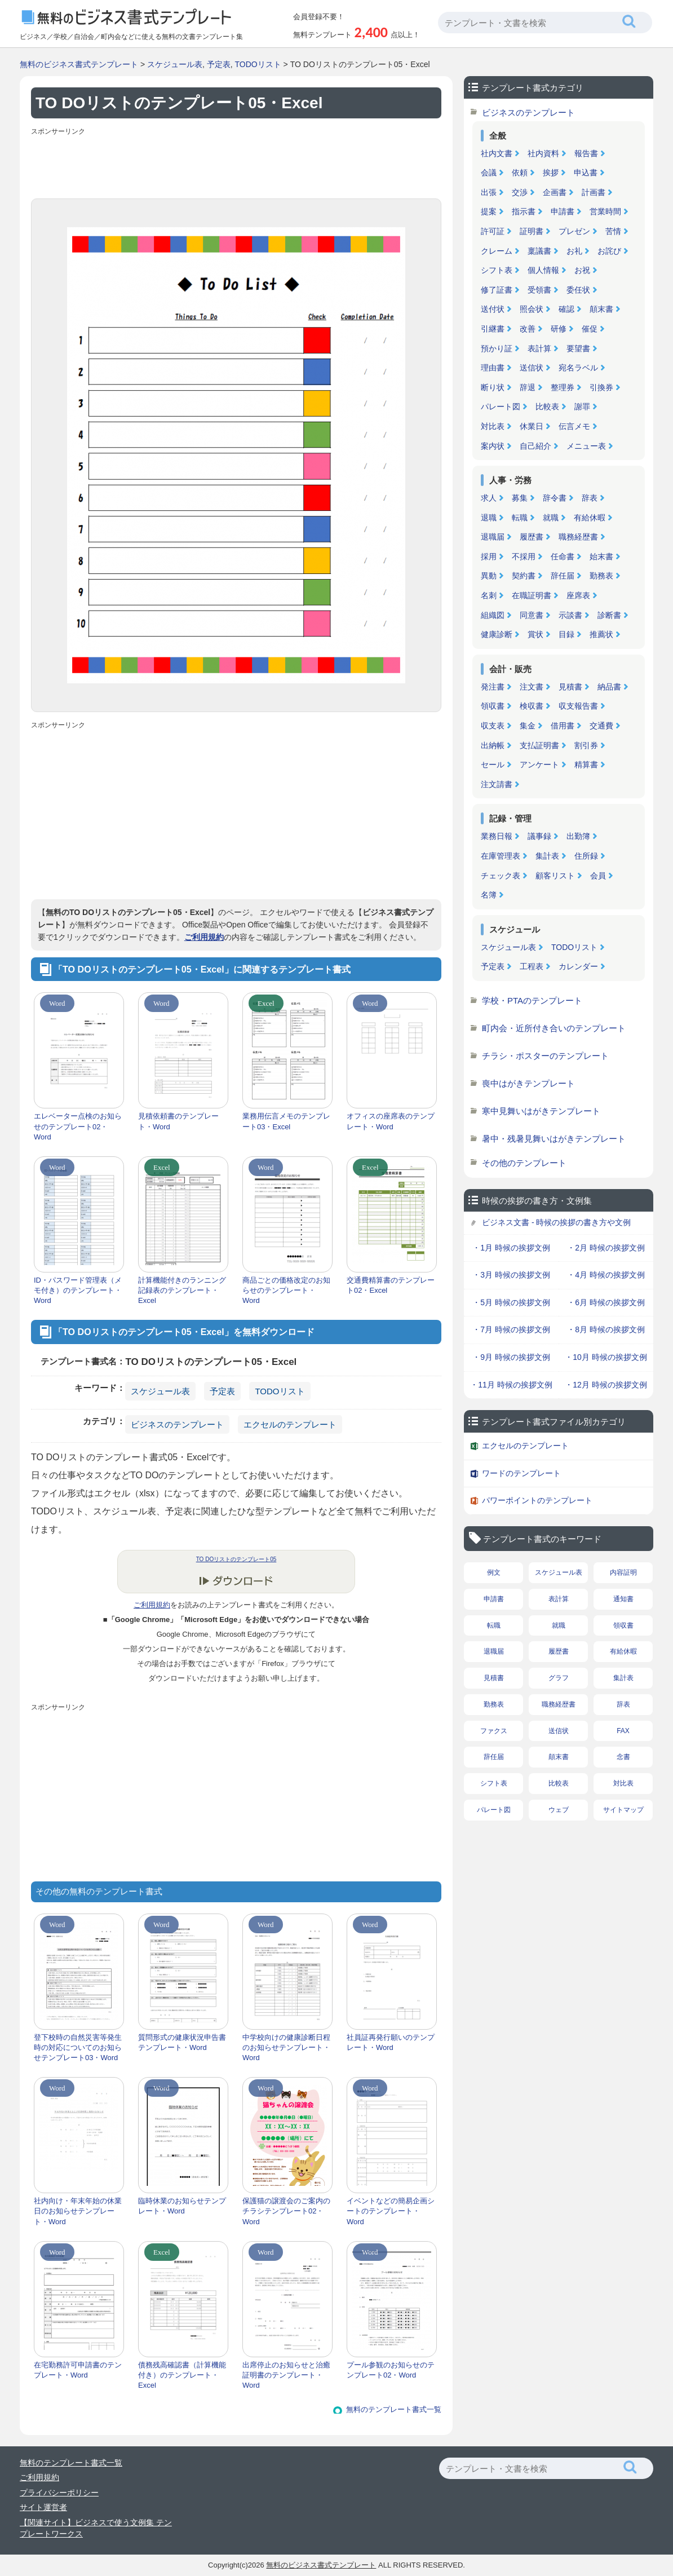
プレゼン (574, 231)
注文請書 (496, 784)
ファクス (493, 1731)
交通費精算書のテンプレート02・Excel (391, 1285)
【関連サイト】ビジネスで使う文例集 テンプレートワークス (96, 2528)
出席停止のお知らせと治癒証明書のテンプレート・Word (286, 2375)
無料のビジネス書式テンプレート (79, 64)
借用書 (562, 725)
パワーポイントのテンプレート (537, 1500)
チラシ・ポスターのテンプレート (545, 1056)
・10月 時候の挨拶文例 (606, 1357)
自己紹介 (535, 445)
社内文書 (496, 153)
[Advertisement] (236, 164)
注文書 (531, 686)
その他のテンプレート (524, 1163)
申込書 (585, 172)
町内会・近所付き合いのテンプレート (554, 1028)
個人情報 (543, 270)
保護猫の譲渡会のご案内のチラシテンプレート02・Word (286, 2211)
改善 (527, 328)
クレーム (496, 250)
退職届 (492, 536)
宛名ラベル (578, 367)
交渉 (520, 192)
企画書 (554, 192)
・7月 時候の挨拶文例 (511, 1329)
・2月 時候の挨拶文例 (606, 1247)
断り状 (492, 387)
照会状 (531, 308)
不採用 (523, 556)
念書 (623, 1757)
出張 (489, 192)
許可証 (492, 231)
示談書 (570, 615)
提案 (489, 211)
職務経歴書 (578, 536)
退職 (489, 517)
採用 (489, 556)
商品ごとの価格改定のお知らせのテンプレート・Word (286, 1290)
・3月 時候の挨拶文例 (511, 1274)
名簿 (489, 894)
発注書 (492, 686)
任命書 (562, 556)
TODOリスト (258, 64)
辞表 (589, 497)
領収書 (492, 705)
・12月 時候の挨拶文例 (606, 1384)
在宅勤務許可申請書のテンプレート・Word (78, 2370)
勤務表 (601, 575)
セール (492, 764)
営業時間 (605, 211)
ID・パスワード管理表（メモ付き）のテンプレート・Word (78, 1290)
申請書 (562, 211)
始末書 (601, 556)
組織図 (492, 615)
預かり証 (496, 348)
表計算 (539, 348)
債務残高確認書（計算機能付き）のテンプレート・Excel (182, 2375)
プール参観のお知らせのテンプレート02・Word (391, 2370)
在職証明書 (531, 595)
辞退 (527, 387)
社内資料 (543, 153)
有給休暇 (589, 517)
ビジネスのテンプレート (177, 1424)
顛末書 (601, 308)
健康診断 (496, 634)
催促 (589, 328)
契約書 (523, 575)
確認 (566, 308)
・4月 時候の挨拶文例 (606, 1274)
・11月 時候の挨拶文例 (511, 1384)
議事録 (539, 836)
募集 (520, 497)
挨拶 (551, 172)
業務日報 (496, 836)
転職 (520, 517)
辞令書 (554, 497)
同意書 (531, 615)
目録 (566, 634)
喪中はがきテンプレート (528, 1083)
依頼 (520, 172)
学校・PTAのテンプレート (532, 1000)
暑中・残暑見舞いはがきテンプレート (554, 1138)
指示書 (523, 211)
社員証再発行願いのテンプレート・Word (391, 2042)
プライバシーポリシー (59, 2492)
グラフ (558, 1678)
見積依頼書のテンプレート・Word (178, 1121)
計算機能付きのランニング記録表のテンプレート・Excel (182, 1290)
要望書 (578, 348)
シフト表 (496, 270)
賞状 (535, 634)
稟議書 (539, 250)
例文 (494, 1572)
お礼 (574, 250)
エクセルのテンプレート (289, 1424)
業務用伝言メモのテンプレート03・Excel (286, 1121)
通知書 (623, 1599)
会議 (489, 172)
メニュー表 (586, 445)
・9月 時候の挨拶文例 (511, 1357)
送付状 (492, 308)
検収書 (531, 705)
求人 (489, 497)
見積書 (570, 686)
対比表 (492, 426)
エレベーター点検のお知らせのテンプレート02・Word (78, 1126)
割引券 (586, 745)
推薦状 (601, 634)
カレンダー (578, 966)
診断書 (609, 615)
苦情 (613, 231)
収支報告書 (578, 705)
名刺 (489, 595)
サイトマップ (623, 1810)
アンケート (539, 764)
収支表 (492, 725)
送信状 (531, 367)
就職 (551, 517)
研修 (558, 328)
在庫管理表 (500, 855)
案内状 (492, 445)
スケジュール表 (174, 64)
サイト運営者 (43, 2507)
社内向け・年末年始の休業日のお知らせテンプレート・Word (78, 2211)
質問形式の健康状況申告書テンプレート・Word (182, 2042)
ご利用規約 (204, 937)
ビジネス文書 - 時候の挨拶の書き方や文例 (556, 1222)
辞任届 (562, 575)
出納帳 (492, 745)
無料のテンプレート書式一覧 (393, 2409)
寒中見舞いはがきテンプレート (541, 1111)
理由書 (492, 367)
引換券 (601, 387)
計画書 (593, 192)
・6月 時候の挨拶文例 (606, 1302)
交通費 (601, 725)
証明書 (531, 231)
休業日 (531, 426)
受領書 (539, 289)
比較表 (547, 406)
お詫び (609, 250)
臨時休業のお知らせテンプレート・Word (182, 2206)
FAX (623, 1731)
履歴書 (531, 536)
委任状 (578, 289)
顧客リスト (555, 875)
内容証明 (623, 1572)
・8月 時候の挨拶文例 (606, 1329)
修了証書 (496, 289)
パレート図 (500, 406)
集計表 (547, 855)
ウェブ (558, 1810)
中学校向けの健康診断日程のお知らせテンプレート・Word (286, 2047)
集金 (527, 725)
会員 (598, 875)
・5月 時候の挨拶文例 (511, 1302)
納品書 (609, 686)
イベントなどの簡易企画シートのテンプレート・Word (391, 2211)
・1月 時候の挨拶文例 (511, 1247)
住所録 (586, 855)
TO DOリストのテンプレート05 (236, 1559)
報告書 (586, 153)
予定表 (219, 64)
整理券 (562, 387)
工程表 (531, 966)
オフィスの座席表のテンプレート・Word (391, 1121)
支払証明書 (539, 745)
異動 (489, 575)
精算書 (586, 764)
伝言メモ (574, 426)
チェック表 (500, 875)
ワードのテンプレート (521, 1473)
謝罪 (582, 406)
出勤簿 (578, 836)
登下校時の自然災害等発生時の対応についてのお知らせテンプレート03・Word (78, 2047)
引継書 (492, 328)
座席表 (578, 595)
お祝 (582, 270)
